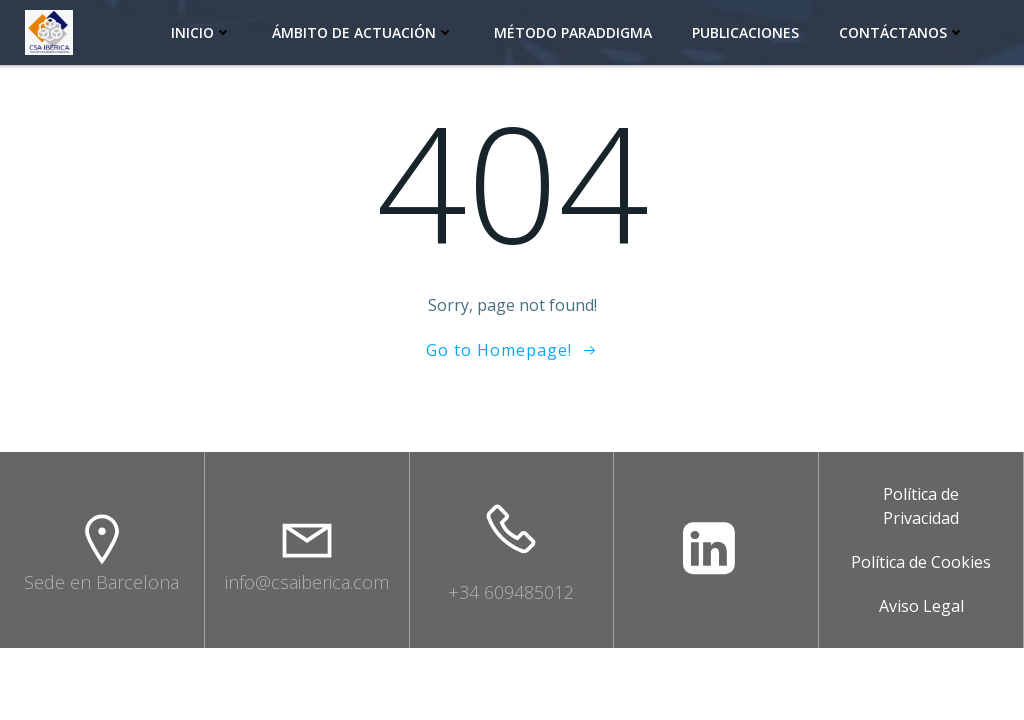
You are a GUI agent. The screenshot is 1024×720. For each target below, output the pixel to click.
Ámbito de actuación (363, 32)
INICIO (201, 32)
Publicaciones (745, 32)
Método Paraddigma (573, 32)
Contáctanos (902, 32)
